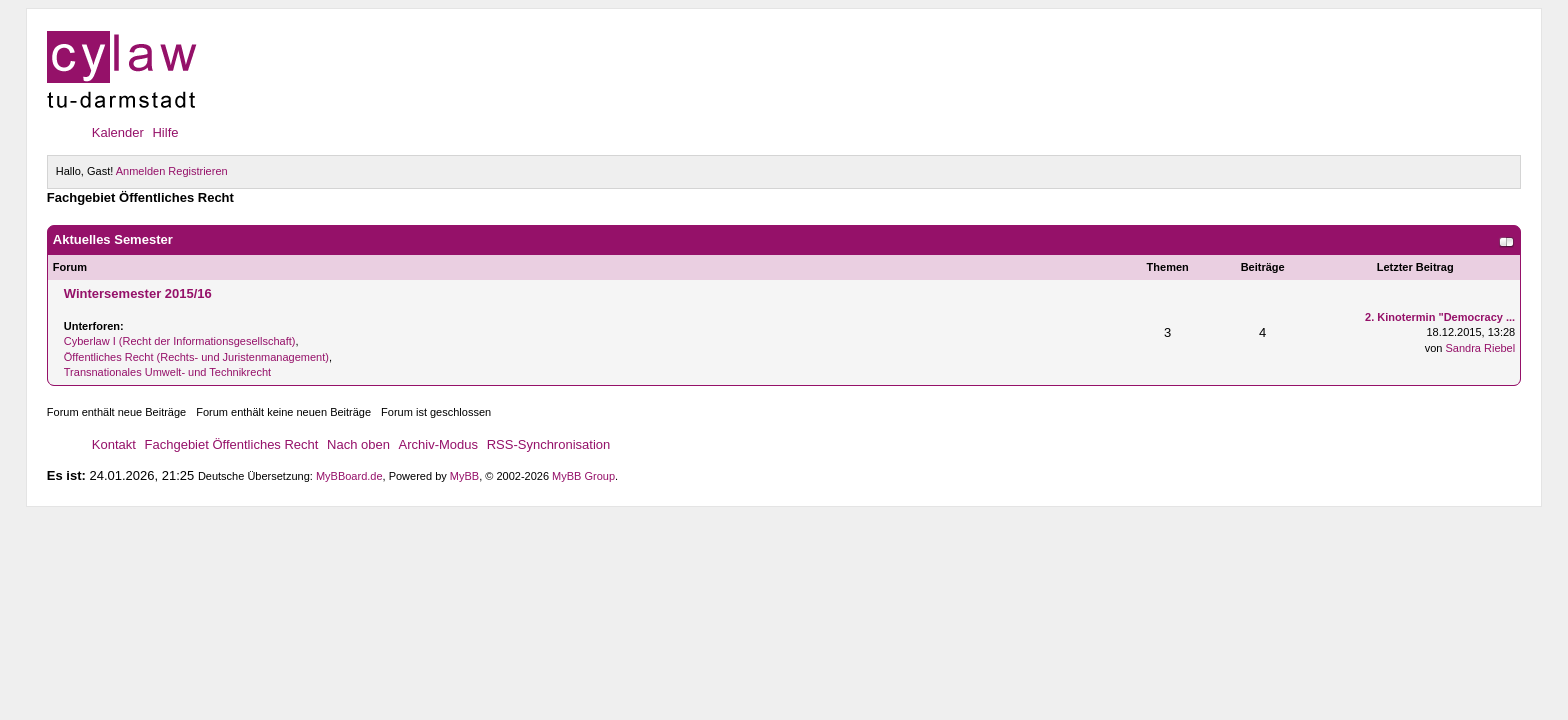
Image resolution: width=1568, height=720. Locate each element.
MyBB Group (583, 476)
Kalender (118, 132)
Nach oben (358, 444)
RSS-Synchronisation (549, 444)
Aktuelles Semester (113, 239)
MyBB (464, 476)
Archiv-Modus (438, 444)
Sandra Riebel (1480, 348)
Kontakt (114, 444)
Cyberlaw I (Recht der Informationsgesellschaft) (180, 341)
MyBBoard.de (349, 476)
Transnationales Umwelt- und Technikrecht (167, 372)
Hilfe (165, 132)
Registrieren (197, 171)
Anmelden (141, 171)
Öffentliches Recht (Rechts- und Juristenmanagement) (196, 357)
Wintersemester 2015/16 (138, 293)
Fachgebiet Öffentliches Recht (232, 444)
